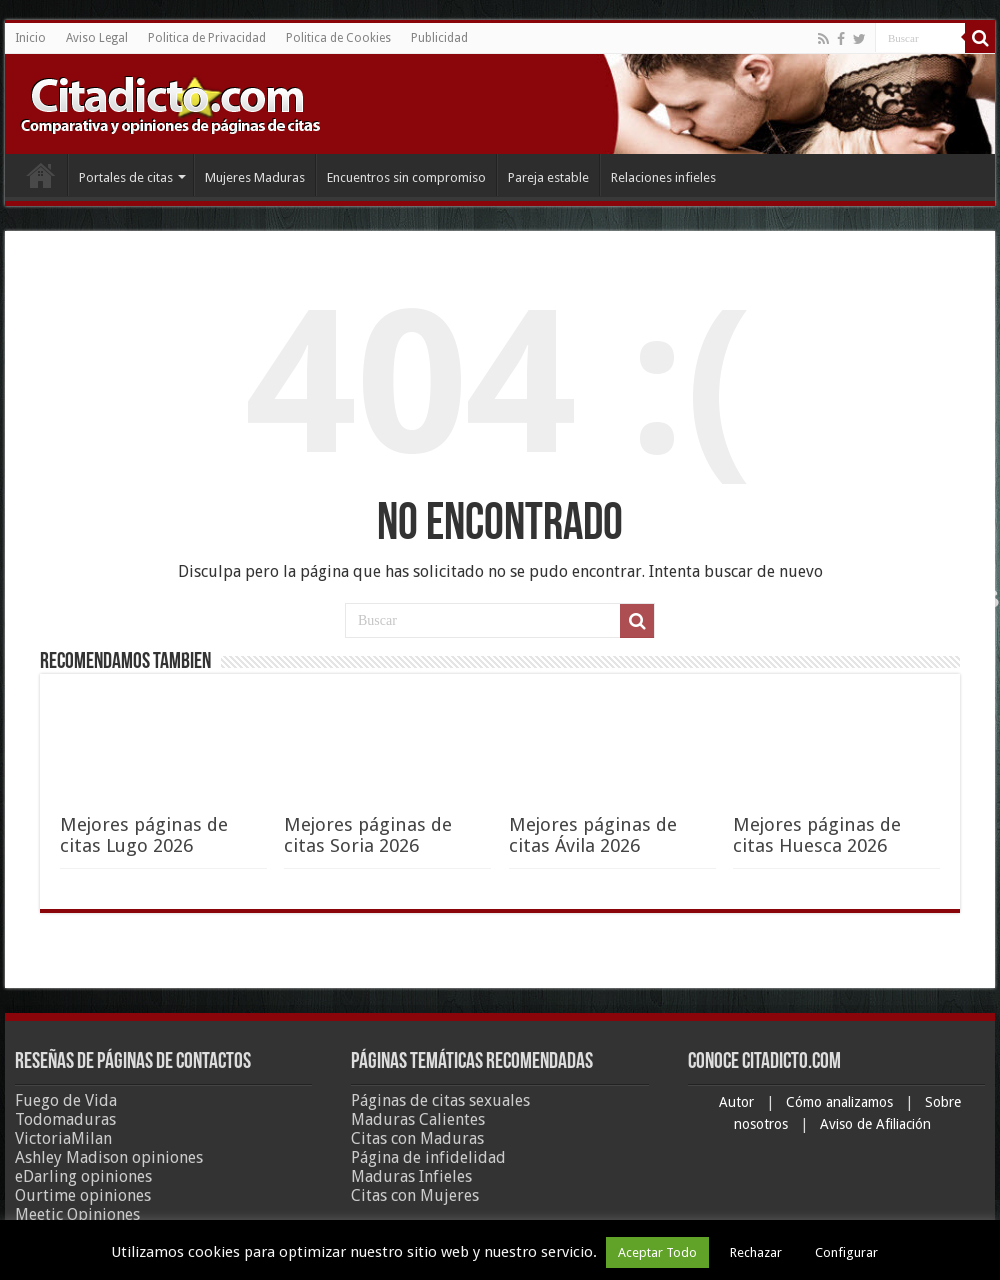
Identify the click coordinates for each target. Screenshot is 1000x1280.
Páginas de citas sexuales (440, 1100)
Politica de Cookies (338, 38)
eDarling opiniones (83, 1176)
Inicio (30, 38)
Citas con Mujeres (415, 1195)
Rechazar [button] (756, 1252)
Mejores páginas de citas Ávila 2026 (593, 835)
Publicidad (439, 38)
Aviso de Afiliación (875, 1124)
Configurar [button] (846, 1252)
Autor (738, 1102)
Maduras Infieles (411, 1176)
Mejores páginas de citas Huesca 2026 (817, 835)
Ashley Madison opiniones (109, 1157)
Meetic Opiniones (77, 1214)
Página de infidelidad (428, 1157)
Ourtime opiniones (83, 1195)
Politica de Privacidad (207, 38)
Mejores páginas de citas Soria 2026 (368, 835)
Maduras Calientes (418, 1119)
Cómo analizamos (841, 1102)
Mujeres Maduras (255, 177)
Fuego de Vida (66, 1100)
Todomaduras (65, 1119)
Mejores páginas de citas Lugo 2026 (144, 835)
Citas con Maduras (417, 1138)
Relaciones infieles (663, 177)
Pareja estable (548, 177)
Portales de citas (126, 177)
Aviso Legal (97, 38)
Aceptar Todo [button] (657, 1252)
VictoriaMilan (63, 1138)
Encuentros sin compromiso (406, 177)
